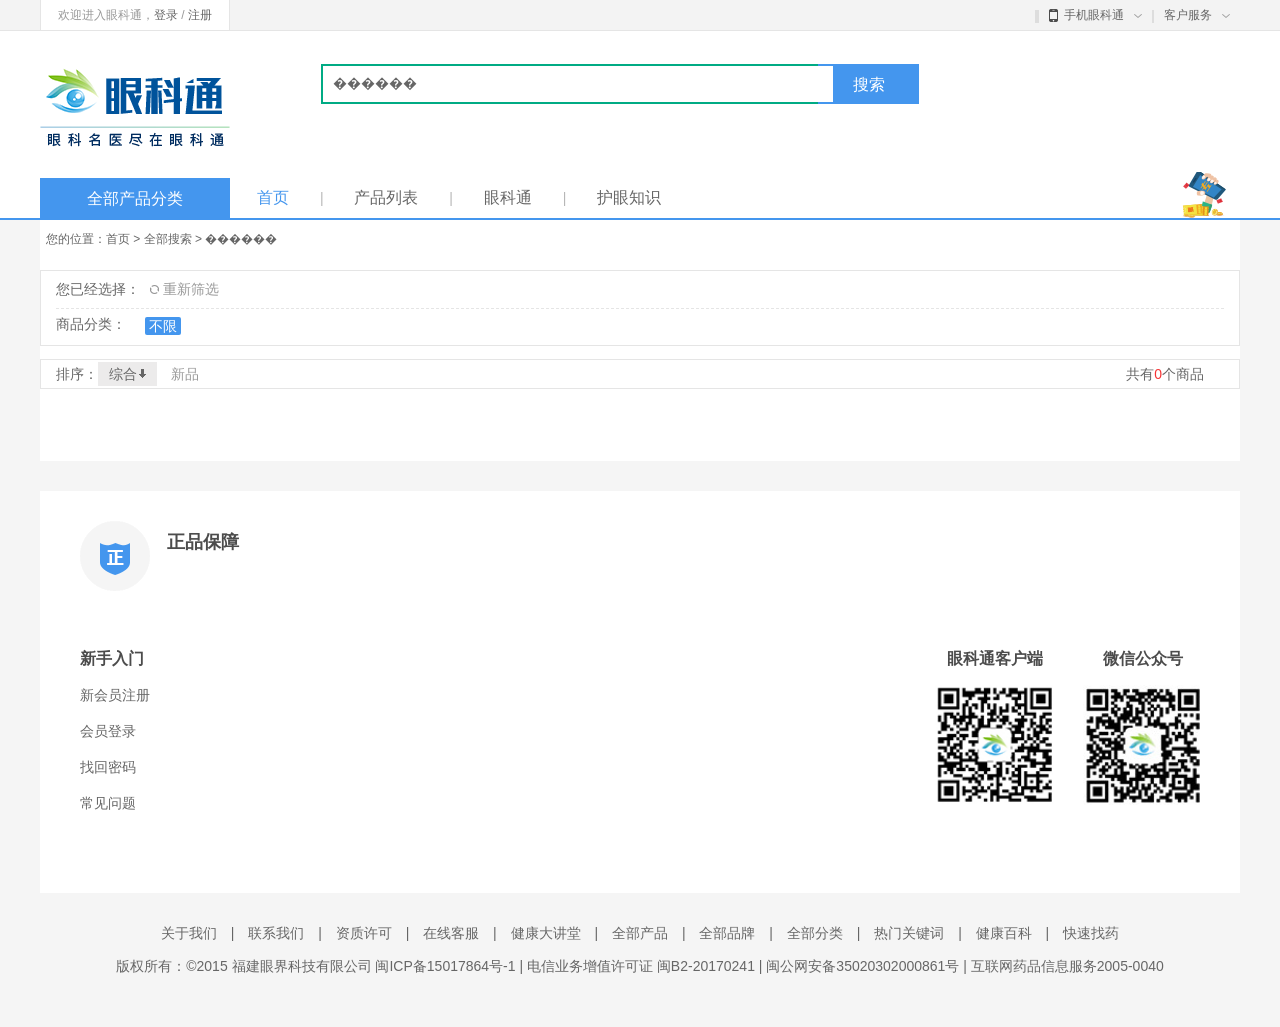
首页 (273, 197)
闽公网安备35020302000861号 (862, 966)
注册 (200, 15)
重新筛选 (184, 289)
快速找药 (1091, 933)
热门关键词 (909, 933)
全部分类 (815, 933)
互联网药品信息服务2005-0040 (1067, 966)
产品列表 (386, 197)
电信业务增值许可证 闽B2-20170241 (641, 966)
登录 (166, 15)
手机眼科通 (1095, 15)
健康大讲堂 (546, 933)
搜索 (869, 84)
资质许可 (364, 933)
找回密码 (108, 767)
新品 (185, 374)
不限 (163, 326)
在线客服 (451, 933)
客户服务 (1197, 15)
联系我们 (276, 933)
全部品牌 (727, 933)
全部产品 (640, 933)
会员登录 (108, 731)
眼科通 (508, 197)
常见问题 (108, 803)
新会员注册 (115, 695)
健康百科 (1004, 933)
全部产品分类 (135, 198)
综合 (127, 374)
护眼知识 (629, 197)
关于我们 (189, 933)
